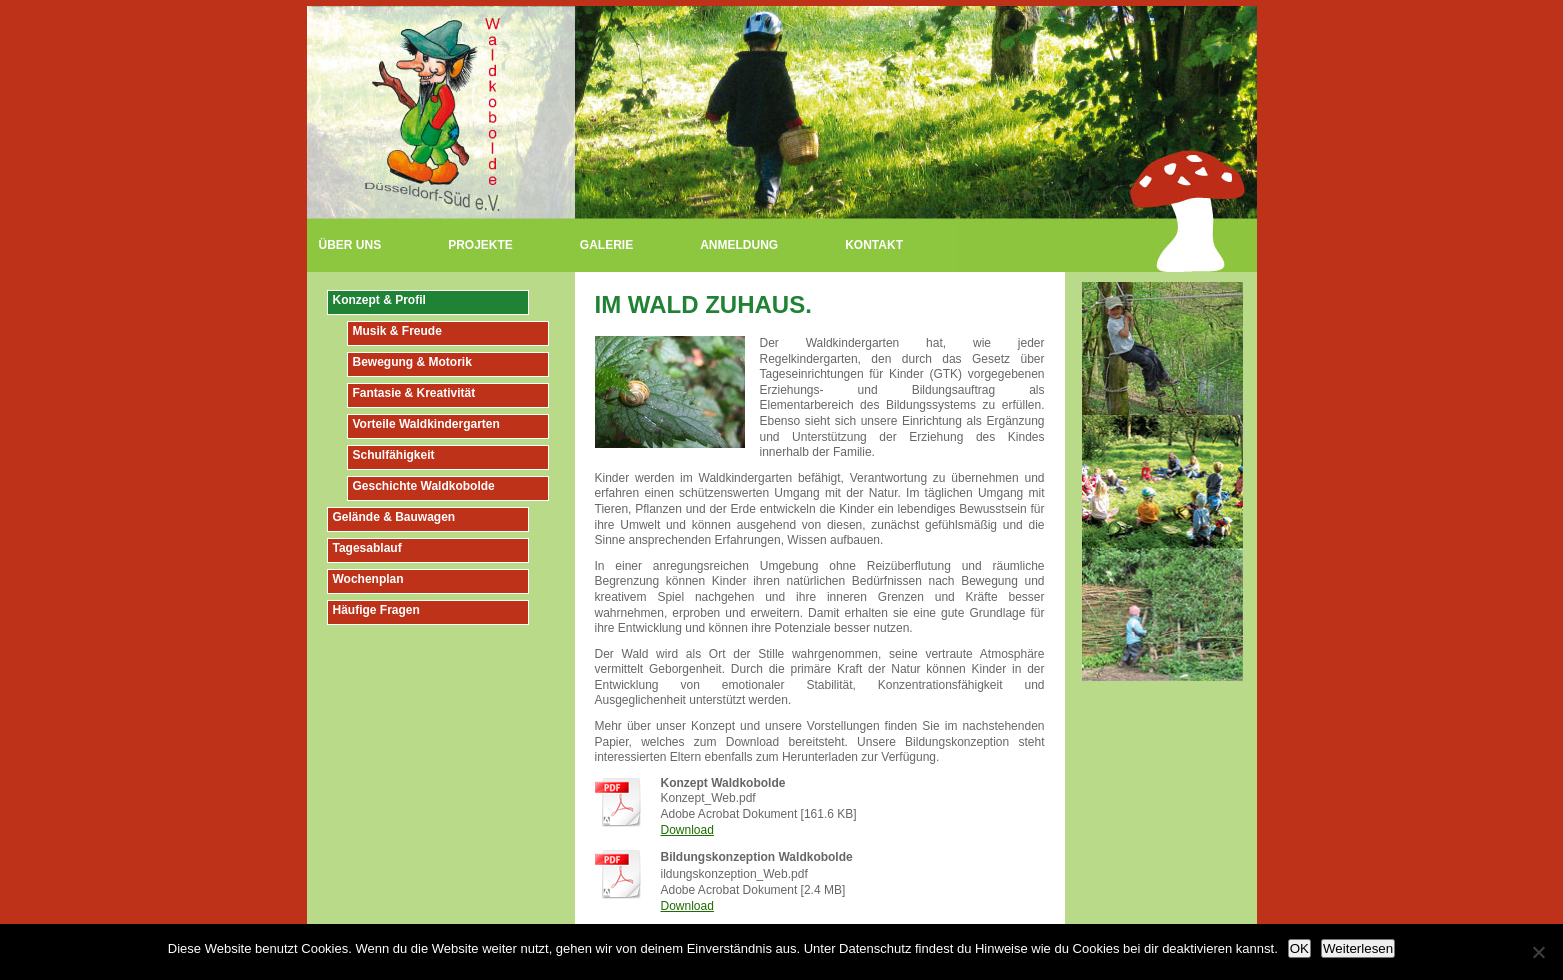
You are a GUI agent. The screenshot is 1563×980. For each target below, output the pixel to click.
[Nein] (1538, 952)
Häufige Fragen (376, 610)
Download (687, 830)
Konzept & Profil (379, 300)
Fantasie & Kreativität (414, 393)
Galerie (606, 245)
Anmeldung (739, 245)
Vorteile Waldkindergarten (426, 424)
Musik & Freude (397, 331)
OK (1299, 948)
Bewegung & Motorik (412, 362)
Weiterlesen (1358, 948)
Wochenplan (368, 579)
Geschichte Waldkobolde (424, 486)
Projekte (480, 245)
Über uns (350, 245)
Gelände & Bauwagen (394, 517)
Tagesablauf (367, 548)
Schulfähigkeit (394, 455)
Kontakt (874, 245)
